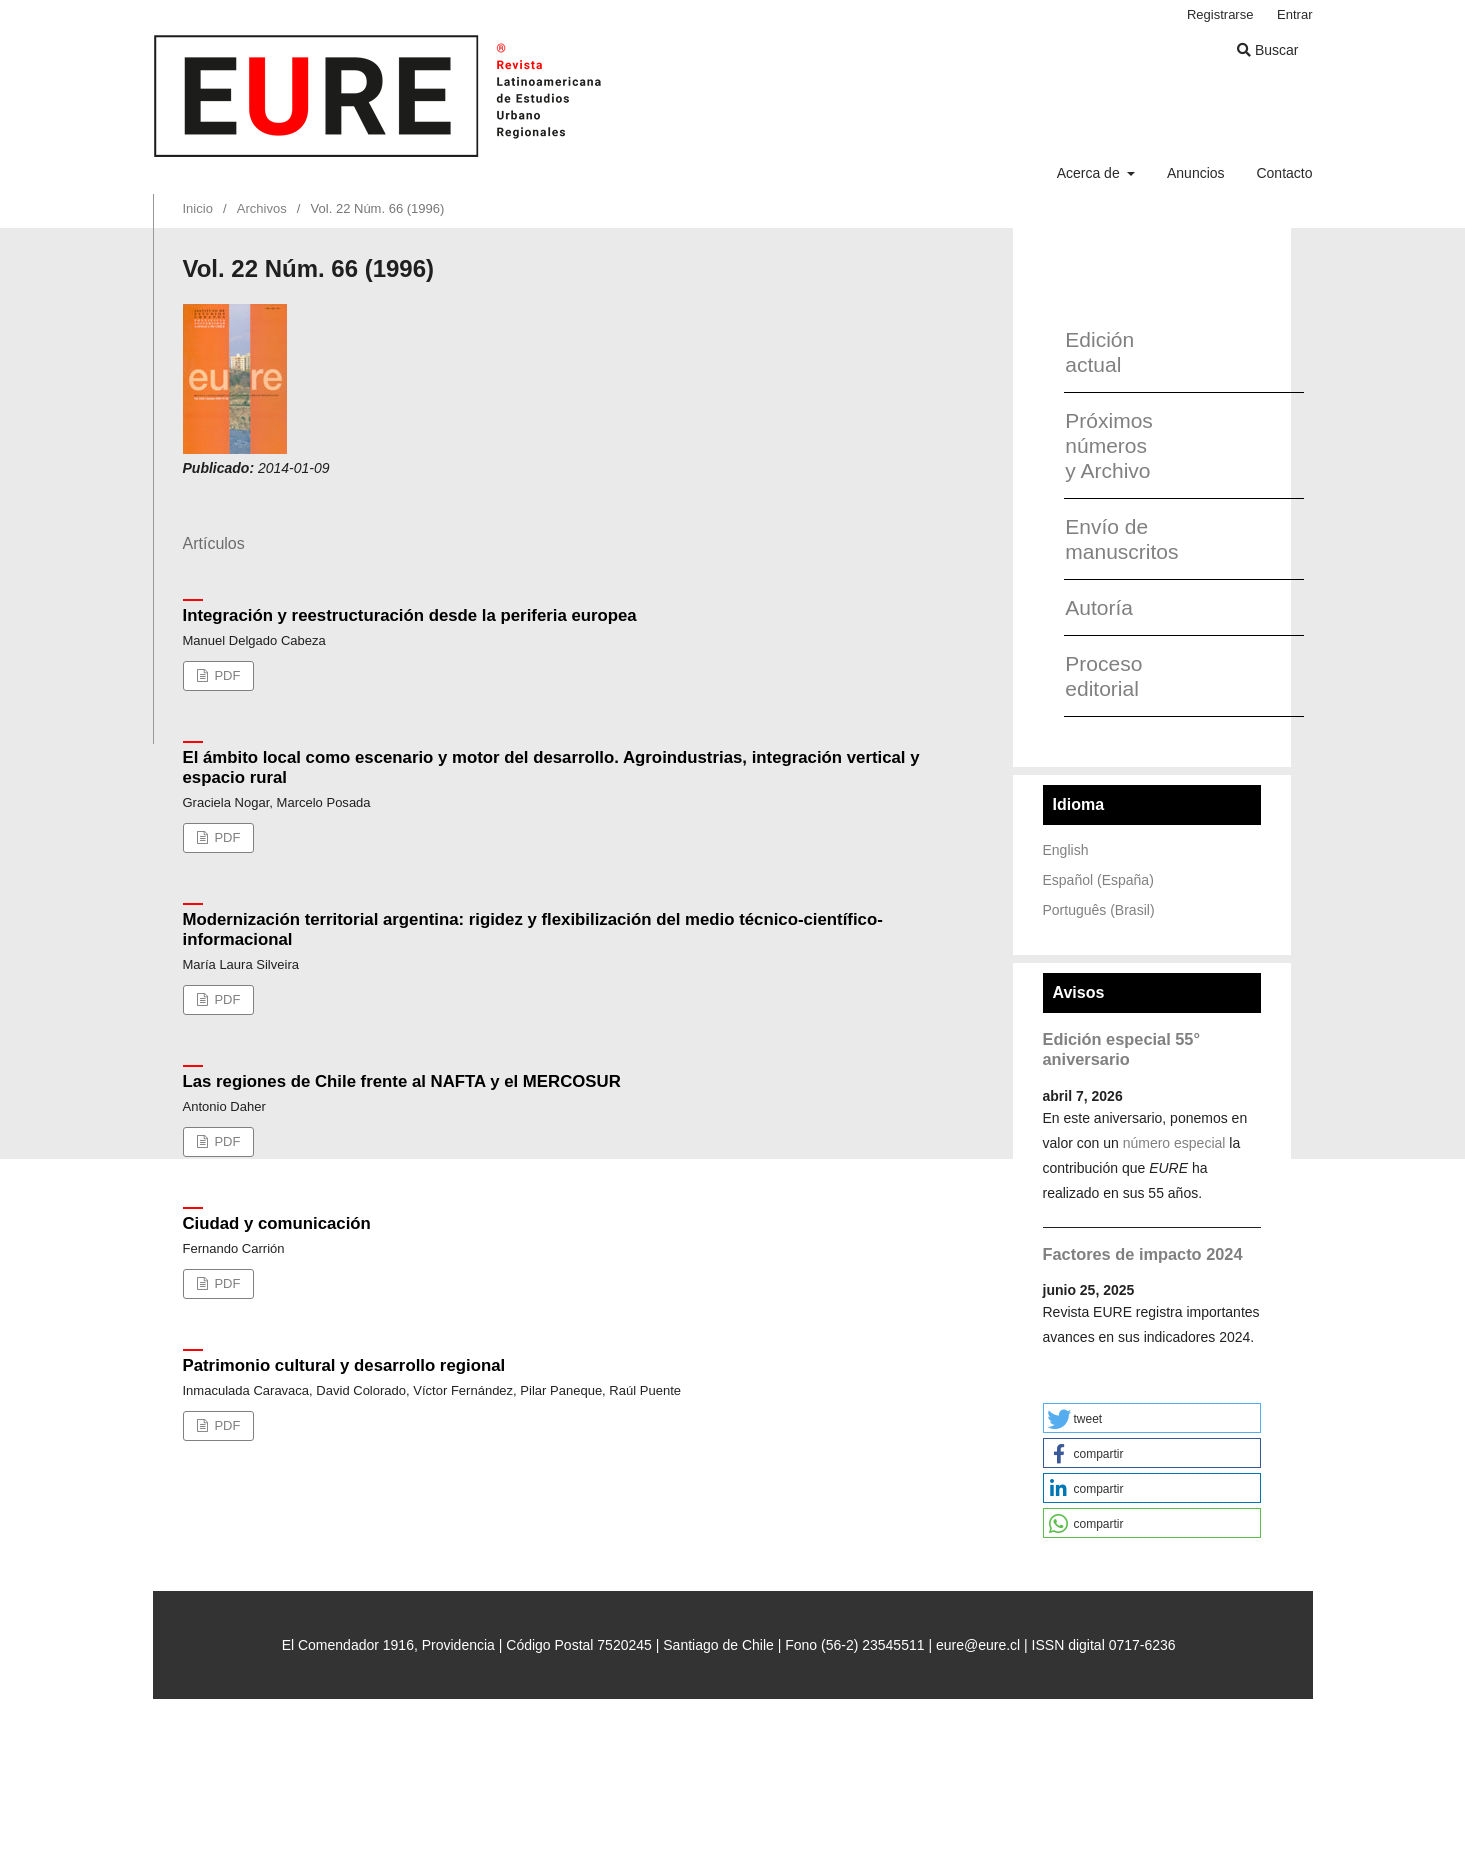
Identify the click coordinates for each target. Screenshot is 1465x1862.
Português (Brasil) (1099, 910)
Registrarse (1220, 14)
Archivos (262, 208)
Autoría (1099, 607)
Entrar (1294, 14)
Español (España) (1098, 880)
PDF (226, 675)
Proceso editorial (1103, 676)
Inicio (198, 208)
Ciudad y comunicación (277, 1223)
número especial (1174, 1143)
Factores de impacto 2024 (1143, 1254)
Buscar (1267, 50)
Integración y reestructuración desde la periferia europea (410, 615)
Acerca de (1090, 173)
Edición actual (1099, 352)
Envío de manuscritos (1114, 539)
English (1066, 850)
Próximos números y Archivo (1109, 445)
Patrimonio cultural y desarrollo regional (344, 1365)
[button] (1152, 1418)
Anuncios (1196, 173)
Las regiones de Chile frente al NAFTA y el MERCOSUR (402, 1081)
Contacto (1284, 173)
